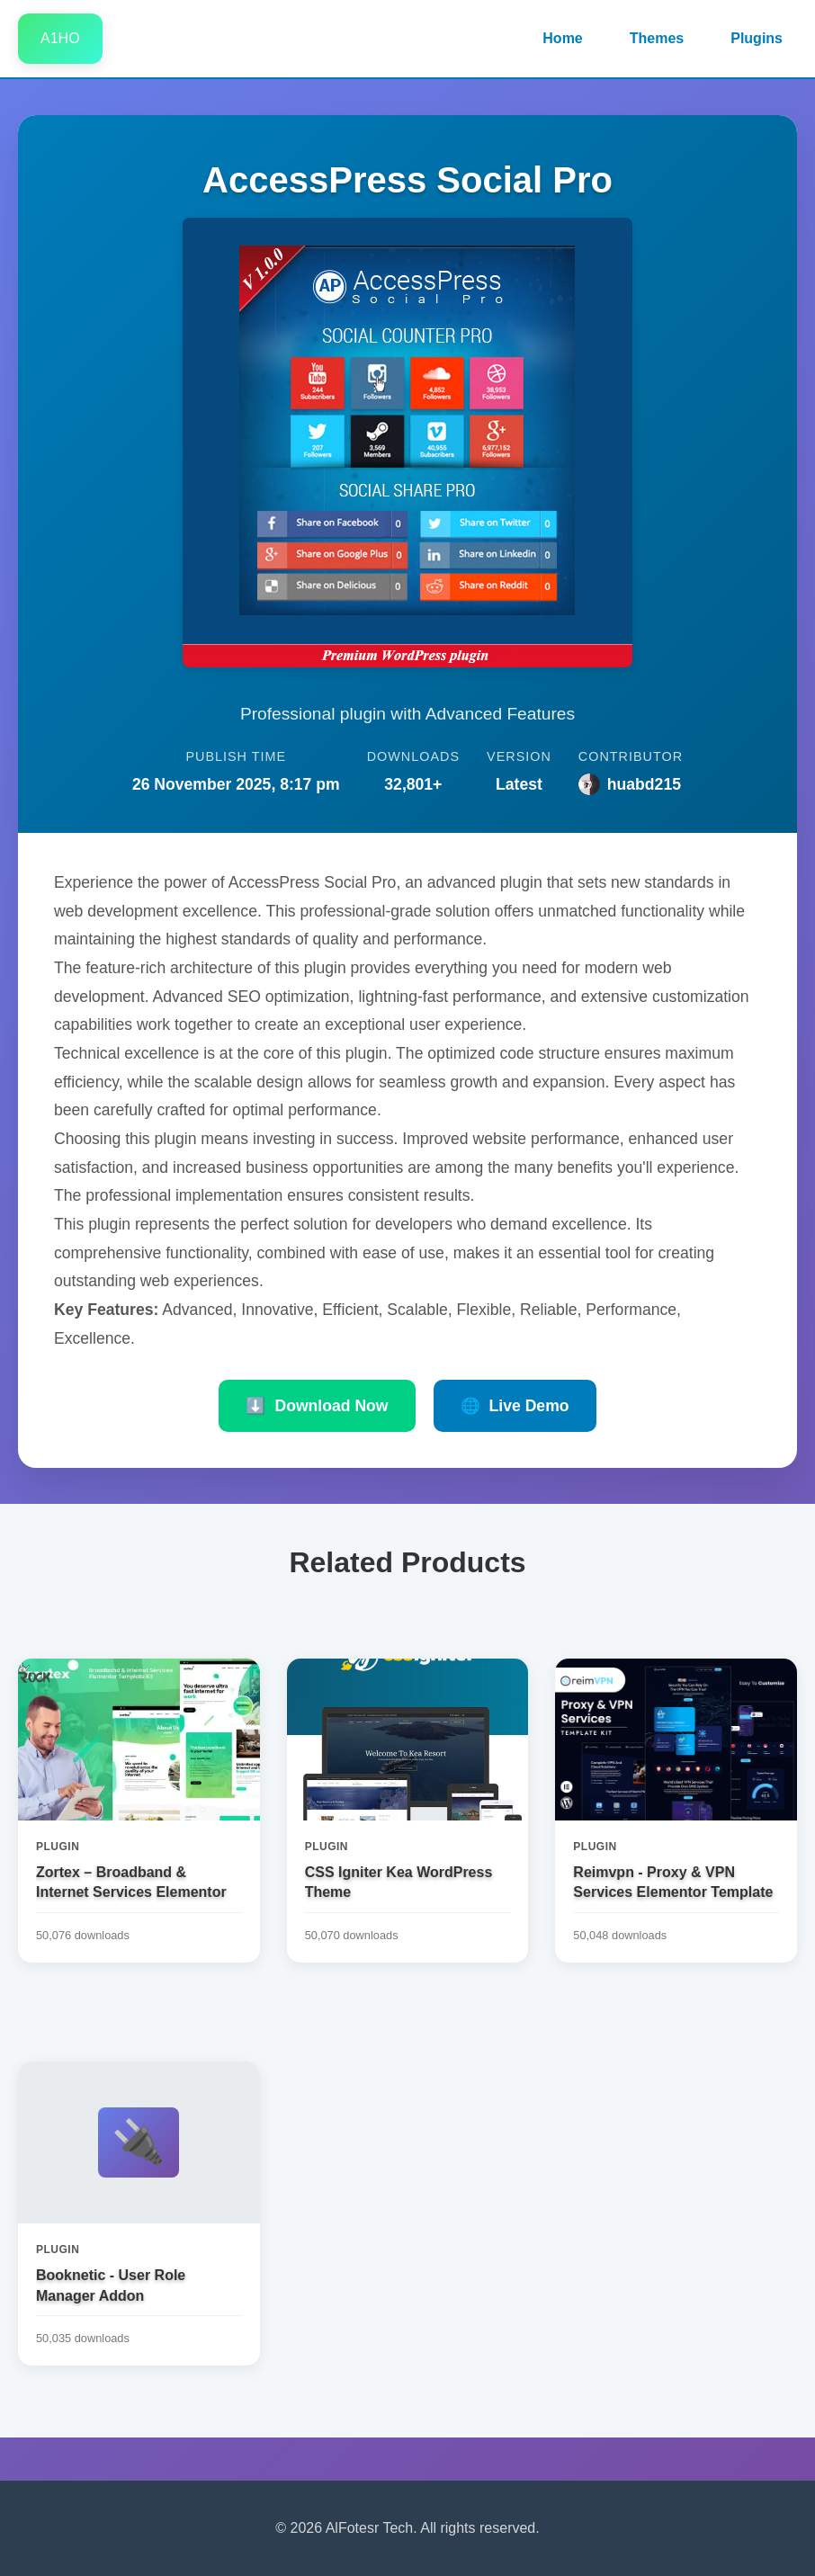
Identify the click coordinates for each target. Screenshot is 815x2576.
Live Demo (515, 1405)
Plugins (756, 38)
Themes (657, 38)
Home (562, 38)
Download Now (317, 1405)
